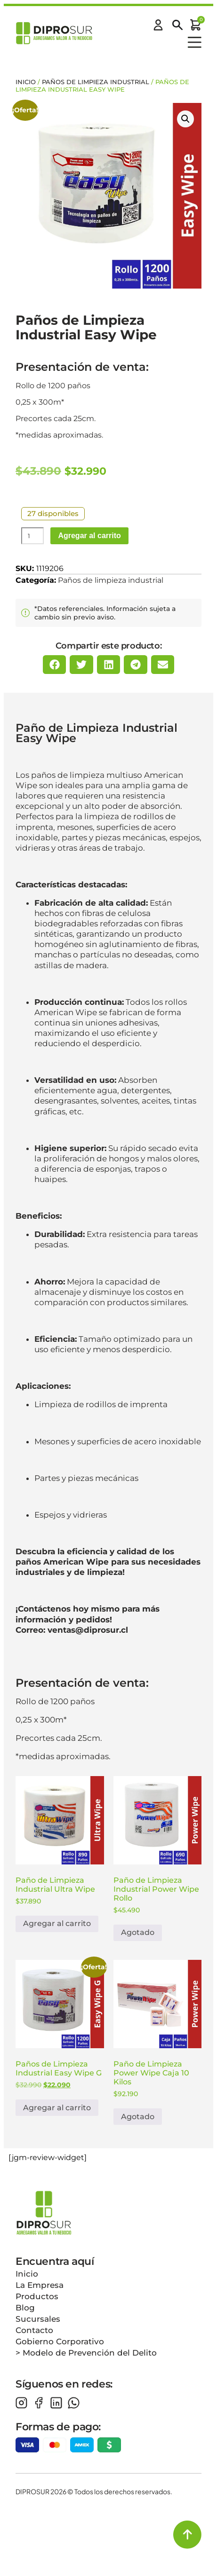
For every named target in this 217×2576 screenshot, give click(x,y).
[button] (185, 118)
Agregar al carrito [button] (57, 1923)
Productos (37, 2296)
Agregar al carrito (89, 536)
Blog (25, 2307)
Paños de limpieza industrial (95, 82)
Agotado (137, 1932)
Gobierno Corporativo (60, 2341)
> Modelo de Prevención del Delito (86, 2352)
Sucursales (38, 2319)
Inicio (26, 82)
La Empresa (40, 2285)
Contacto (34, 2330)
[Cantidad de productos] (32, 535)
